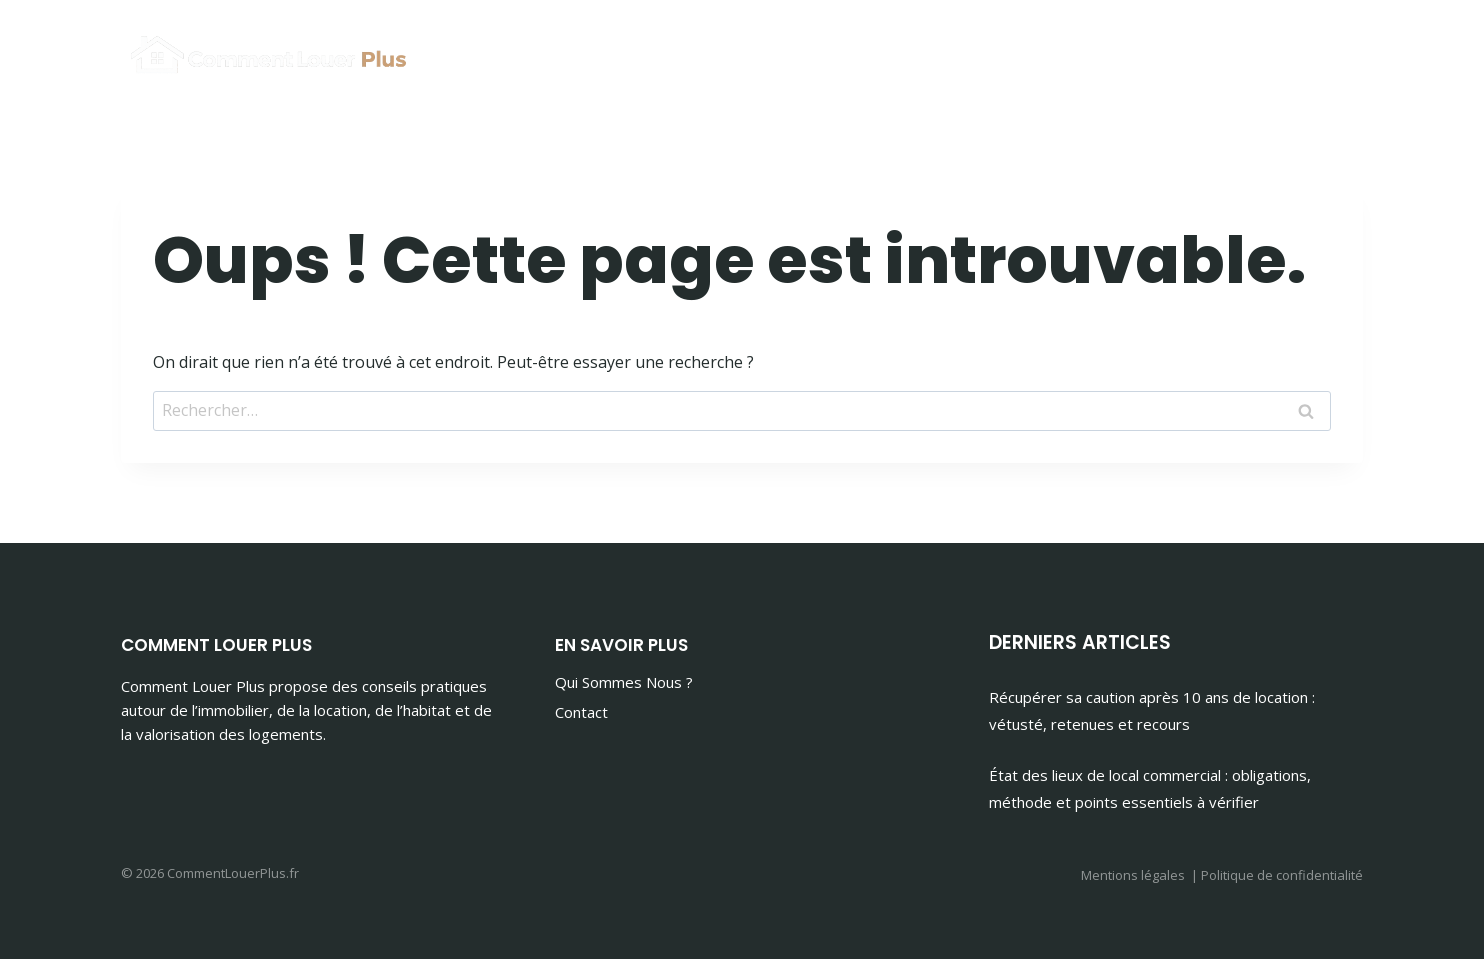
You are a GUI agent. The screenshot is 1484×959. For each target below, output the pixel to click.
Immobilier (1105, 50)
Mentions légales (1133, 875)
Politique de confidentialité (1282, 875)
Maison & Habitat (1266, 50)
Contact (581, 712)
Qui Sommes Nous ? (624, 682)
